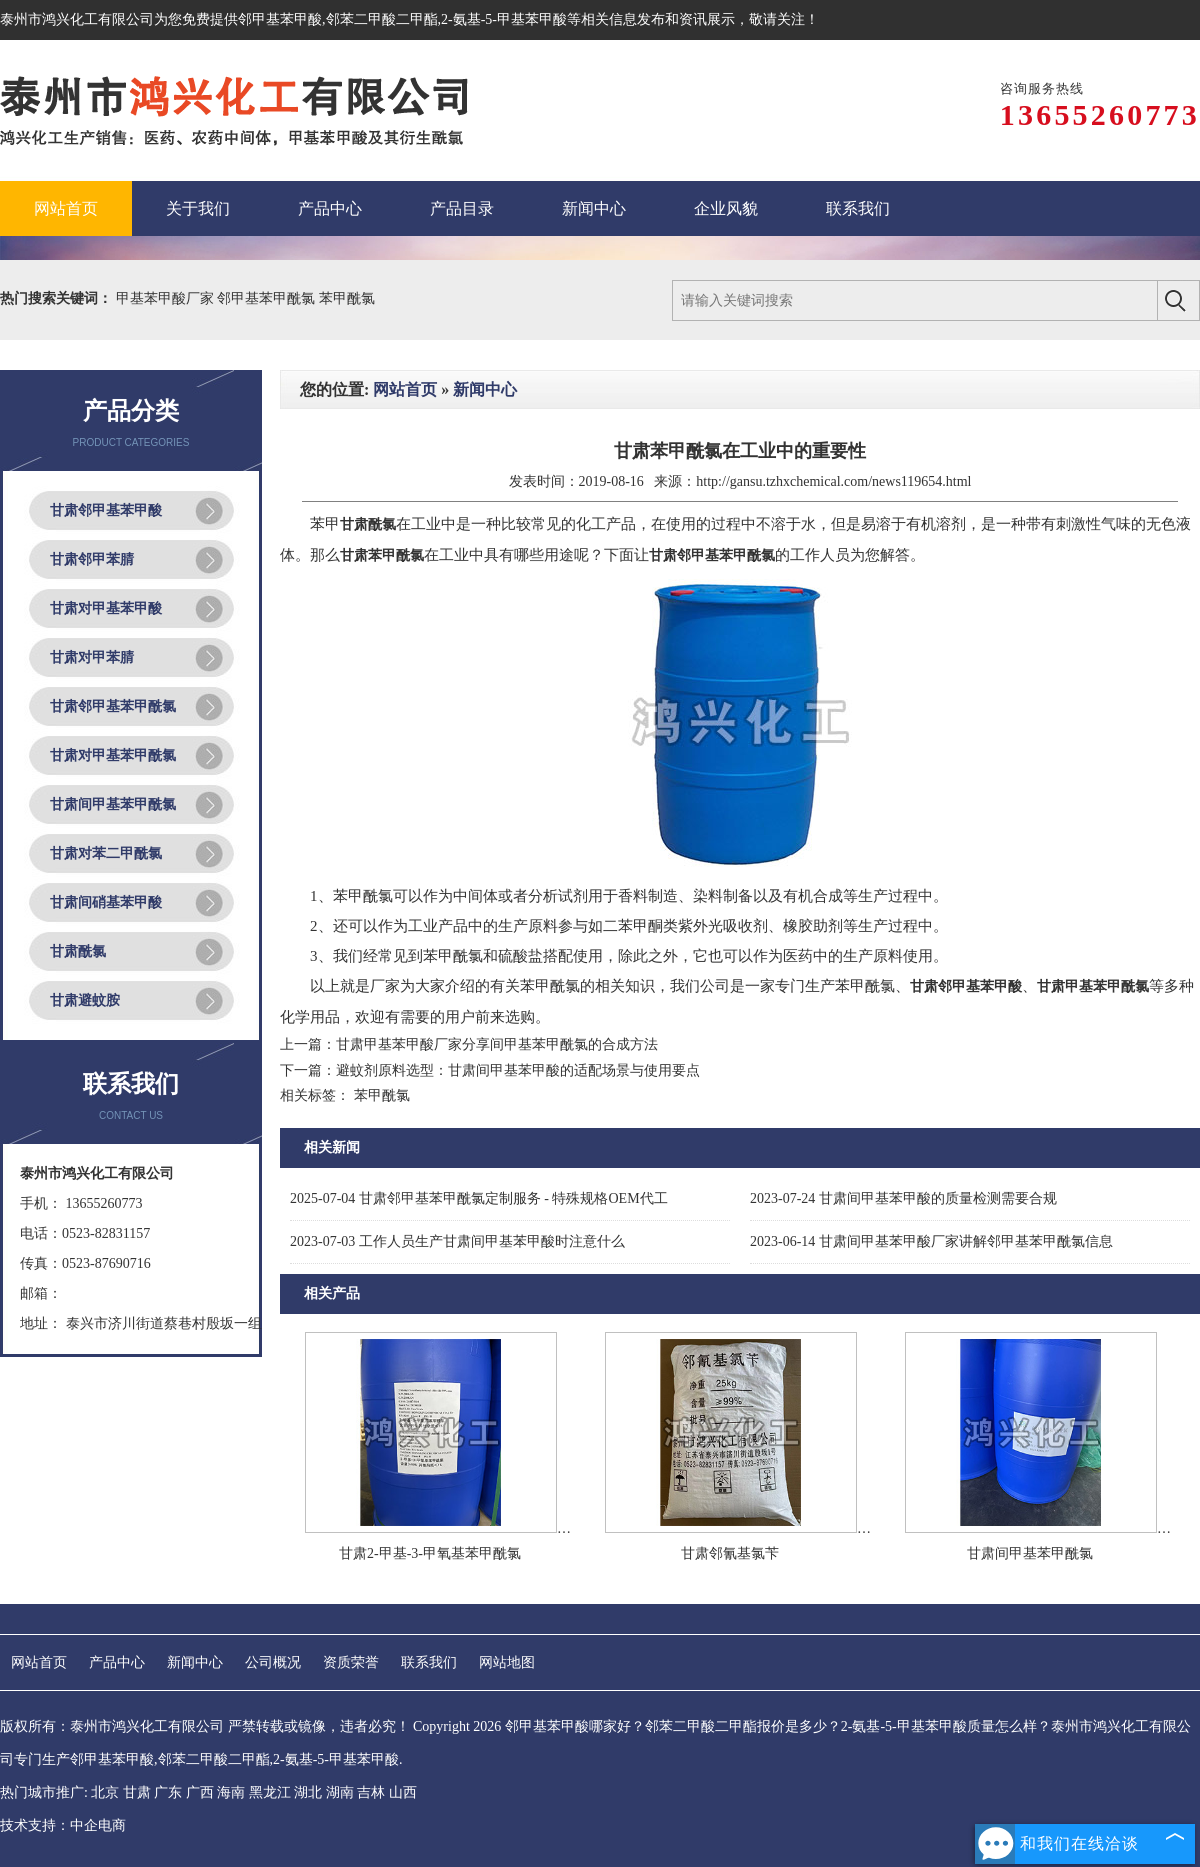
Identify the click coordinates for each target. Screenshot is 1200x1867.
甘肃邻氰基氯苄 (730, 1553)
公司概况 (273, 1662)
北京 (105, 1792)
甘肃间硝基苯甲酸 (106, 902)
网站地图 (507, 1662)
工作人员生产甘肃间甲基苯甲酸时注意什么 (457, 1241)
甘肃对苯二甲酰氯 (106, 853)
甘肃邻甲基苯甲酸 (106, 510)
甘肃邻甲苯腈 (92, 559)
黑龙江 (270, 1792)
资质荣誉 (351, 1662)
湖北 (308, 1792)
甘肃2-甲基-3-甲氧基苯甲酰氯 (430, 1553)
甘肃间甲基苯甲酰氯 (113, 804)
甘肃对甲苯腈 (92, 657)
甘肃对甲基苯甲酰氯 (113, 755)
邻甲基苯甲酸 (280, 19)
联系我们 (429, 1662)
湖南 (340, 1792)
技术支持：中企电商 (63, 1825)
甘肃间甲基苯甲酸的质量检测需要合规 (903, 1198)
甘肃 (137, 1792)
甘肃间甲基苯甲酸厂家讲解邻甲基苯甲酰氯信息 (931, 1241)
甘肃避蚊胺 (85, 1000)
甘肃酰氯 (78, 951)
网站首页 (405, 389)
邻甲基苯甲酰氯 (268, 298)
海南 (231, 1792)
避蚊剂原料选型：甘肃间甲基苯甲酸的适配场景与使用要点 (518, 1070)
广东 (168, 1792)
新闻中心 (485, 389)
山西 (403, 1792)
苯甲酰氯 (347, 298)
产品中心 (117, 1662)
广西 (200, 1792)
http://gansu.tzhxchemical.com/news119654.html (833, 481)
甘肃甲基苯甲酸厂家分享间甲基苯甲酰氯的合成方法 (497, 1044)
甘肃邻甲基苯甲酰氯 (113, 706)
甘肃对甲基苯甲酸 (106, 608)
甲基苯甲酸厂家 (167, 298)
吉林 (371, 1792)
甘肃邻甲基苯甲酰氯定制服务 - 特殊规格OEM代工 (479, 1198)
